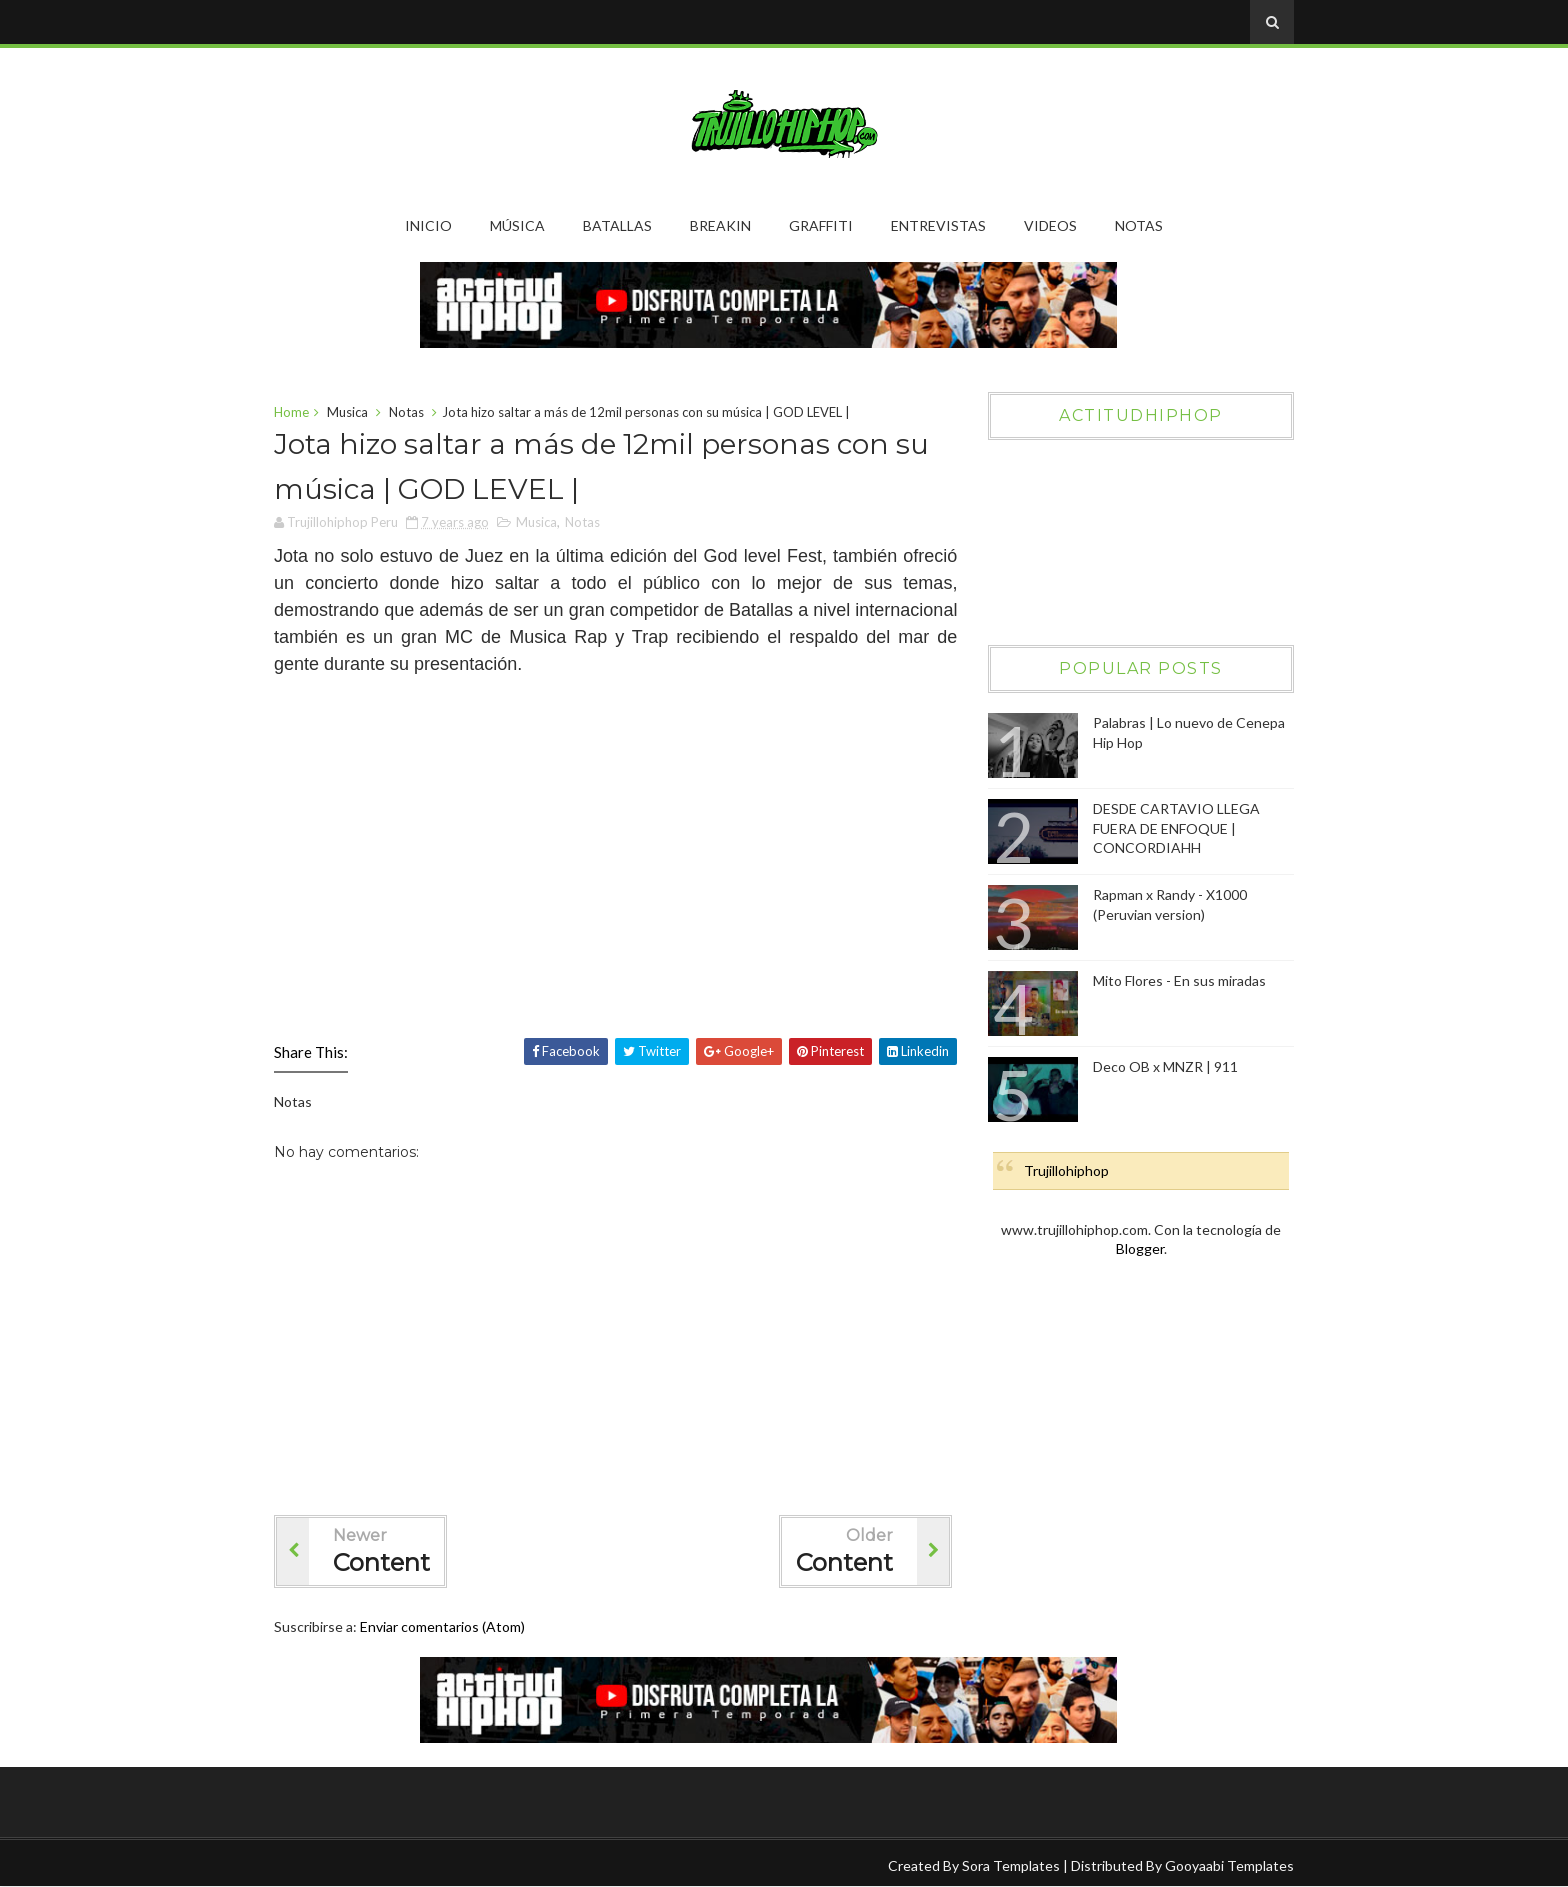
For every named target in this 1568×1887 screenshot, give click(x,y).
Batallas (617, 225)
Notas (1139, 225)
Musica (347, 412)
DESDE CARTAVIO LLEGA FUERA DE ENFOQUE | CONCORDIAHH (1176, 828)
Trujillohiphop (1066, 1170)
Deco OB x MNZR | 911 (1165, 1066)
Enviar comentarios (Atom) (442, 1626)
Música (517, 225)
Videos (1050, 225)
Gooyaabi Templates (1229, 1865)
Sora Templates (1011, 1865)
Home (291, 412)
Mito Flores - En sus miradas (1179, 980)
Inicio (428, 225)
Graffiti (821, 225)
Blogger (1140, 1248)
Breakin (720, 225)
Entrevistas (938, 225)
